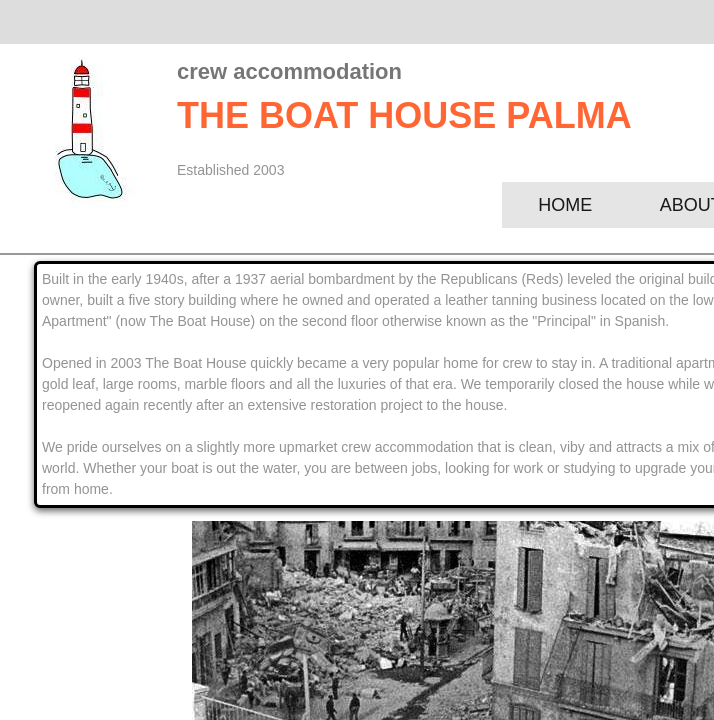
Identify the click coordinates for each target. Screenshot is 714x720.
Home (565, 205)
